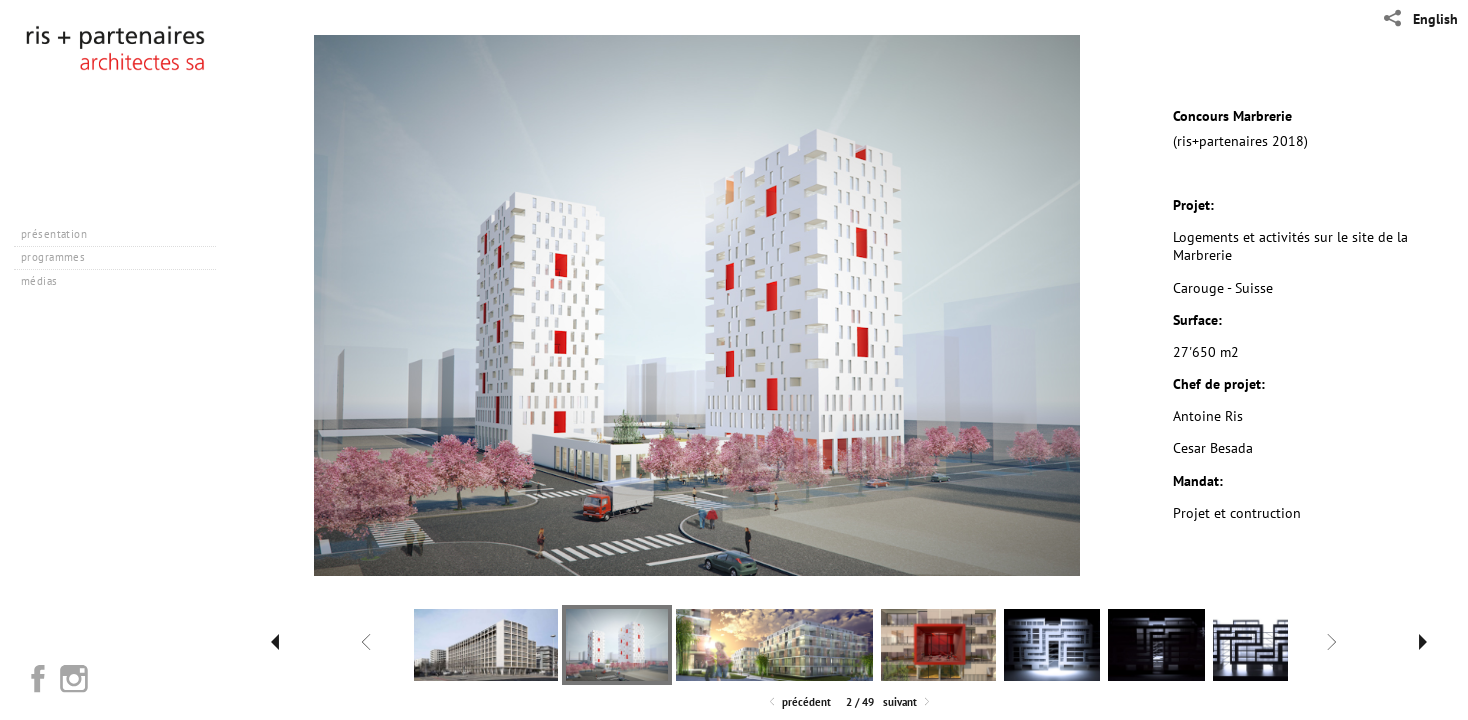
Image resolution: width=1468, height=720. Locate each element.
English (1435, 19)
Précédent (798, 702)
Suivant (908, 702)
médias (46, 281)
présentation (61, 234)
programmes (60, 257)
